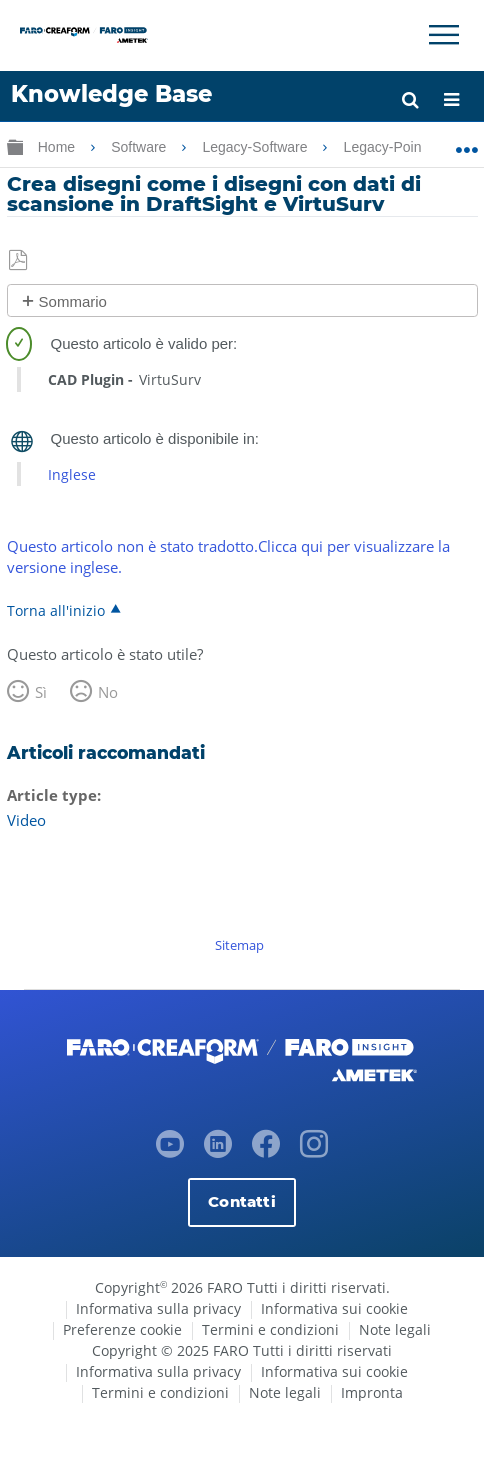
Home (58, 147)
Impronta (372, 1392)
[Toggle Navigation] (444, 35)
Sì (41, 692)
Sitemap (239, 945)
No (108, 692)
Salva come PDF (19, 261)
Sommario (73, 301)
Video (26, 820)
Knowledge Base (111, 94)
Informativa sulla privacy (158, 1308)
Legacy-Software (256, 147)
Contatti (241, 1201)
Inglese (72, 474)
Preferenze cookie (122, 1329)
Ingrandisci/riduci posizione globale (466, 143)
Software (140, 147)
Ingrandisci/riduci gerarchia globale (15, 146)
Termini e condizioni (270, 1329)
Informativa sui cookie (334, 1308)
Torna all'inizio (56, 610)
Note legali (395, 1329)
